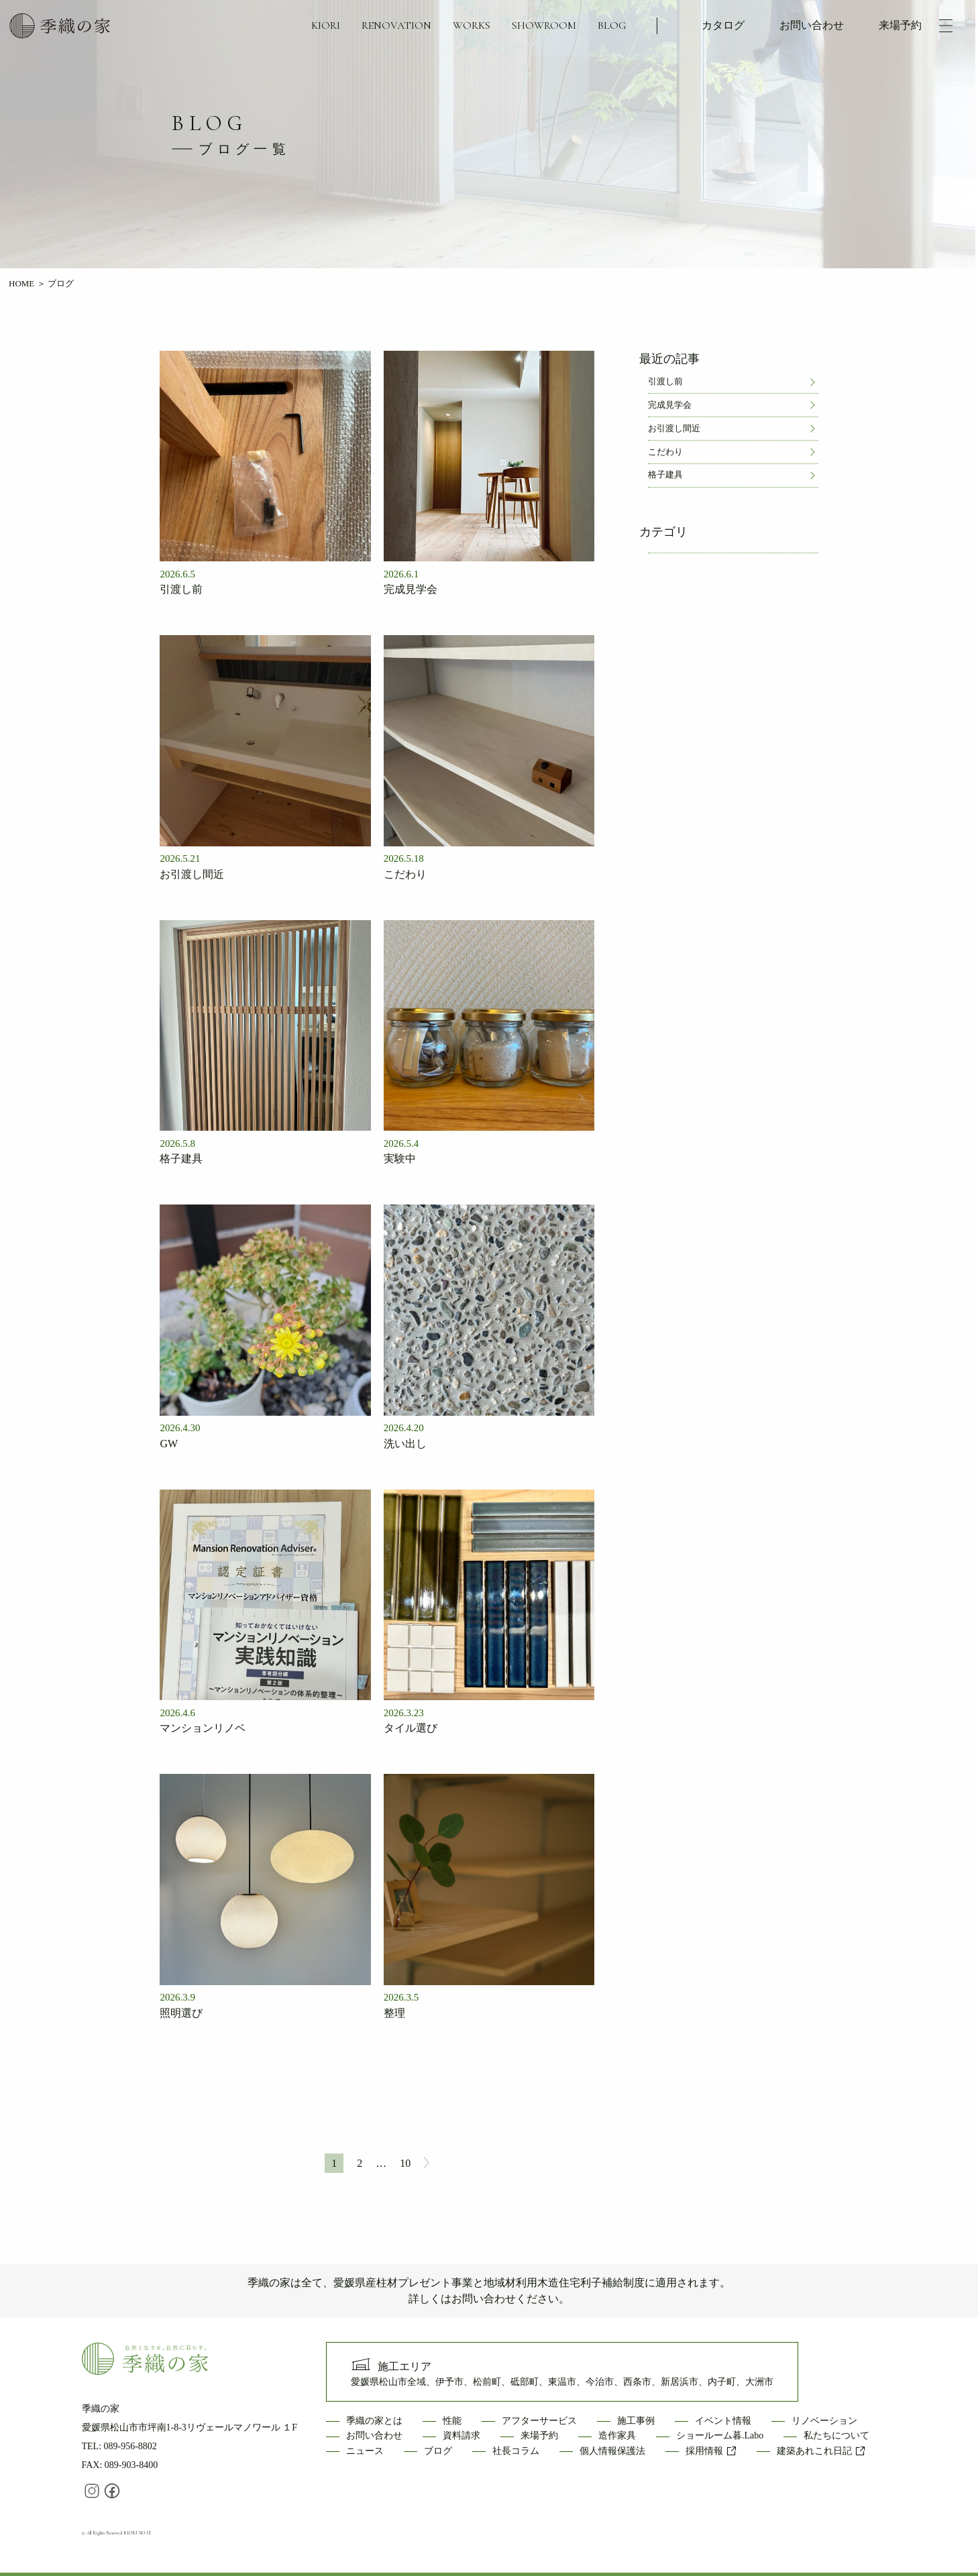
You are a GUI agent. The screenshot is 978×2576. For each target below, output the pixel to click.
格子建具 (181, 1158)
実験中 (400, 1158)
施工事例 (636, 2421)
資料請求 (461, 2435)
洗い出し (405, 1443)
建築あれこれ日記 (821, 2451)
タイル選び (410, 1728)
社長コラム (515, 2451)
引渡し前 (181, 589)
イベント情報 (723, 2421)
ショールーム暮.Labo (719, 2435)
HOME (21, 283)
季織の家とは (374, 2421)
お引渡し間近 (192, 874)
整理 (394, 2013)
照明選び (181, 2013)
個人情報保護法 (612, 2451)
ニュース (365, 2451)
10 (405, 2163)
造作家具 (617, 2435)
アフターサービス (539, 2421)
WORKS (471, 25)
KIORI (325, 25)
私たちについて (836, 2435)
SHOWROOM (544, 25)
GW (169, 1443)
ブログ (438, 2451)
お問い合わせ (811, 25)
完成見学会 (410, 589)
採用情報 (711, 2451)
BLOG (612, 25)
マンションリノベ (203, 1728)
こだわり (405, 874)
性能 (452, 2421)
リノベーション (824, 2421)
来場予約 (900, 25)
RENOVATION (396, 25)
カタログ (723, 25)
